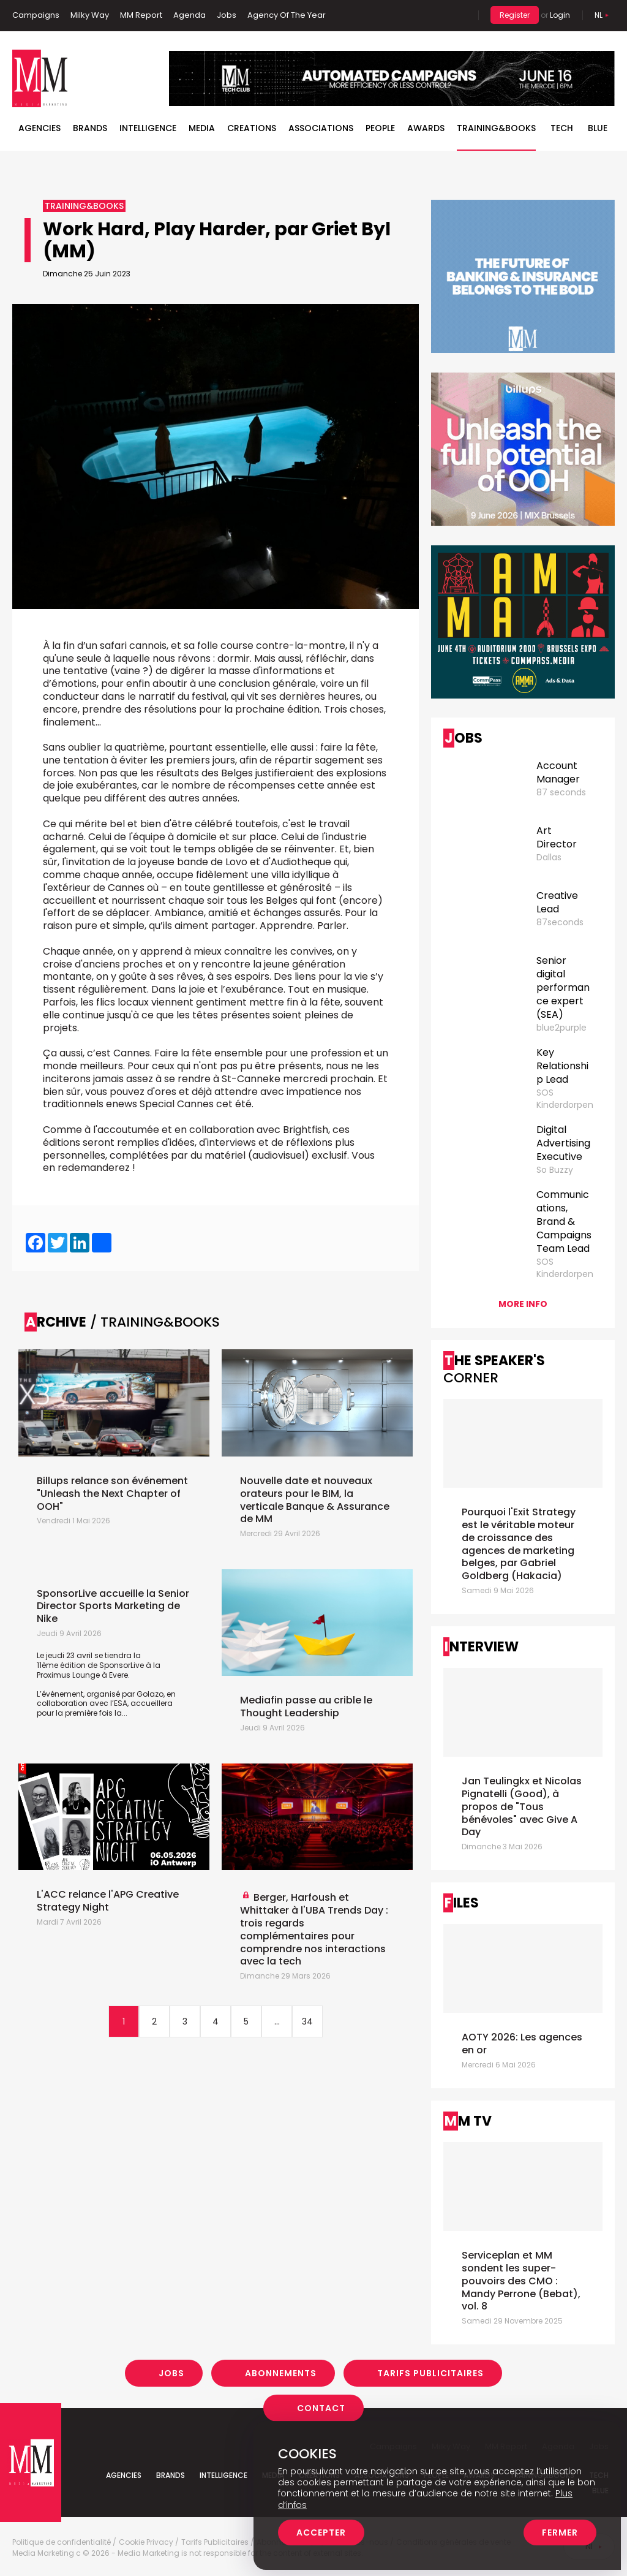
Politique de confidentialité (61, 2542)
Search (459, 15)
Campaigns (35, 15)
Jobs (226, 15)
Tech (561, 128)
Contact (321, 2408)
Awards (426, 128)
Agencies (39, 128)
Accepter (321, 2532)
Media (202, 128)
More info (522, 1304)
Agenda (189, 15)
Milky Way (89, 15)
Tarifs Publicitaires (430, 2373)
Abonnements (281, 2373)
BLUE (597, 128)
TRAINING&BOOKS (496, 128)
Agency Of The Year (286, 15)
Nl (599, 15)
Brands (90, 128)
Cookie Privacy (146, 2542)
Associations (320, 128)
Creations (251, 128)
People (380, 128)
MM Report (141, 15)
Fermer (560, 2532)
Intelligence (147, 128)
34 (307, 2021)
